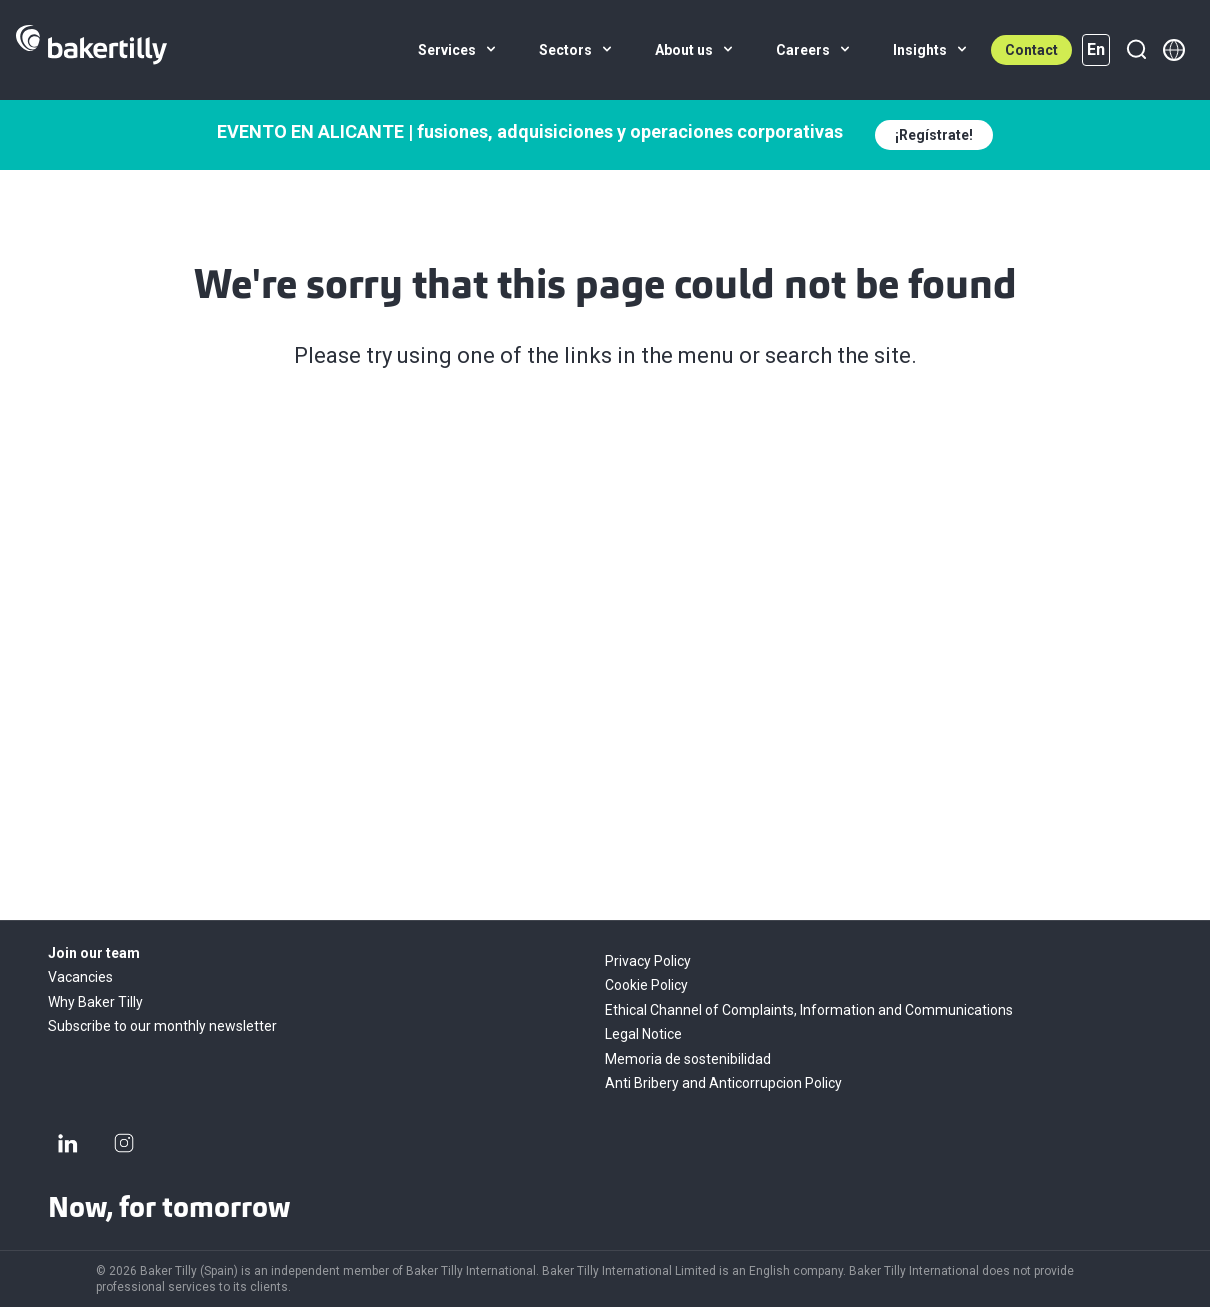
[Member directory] (1174, 50)
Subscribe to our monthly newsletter (162, 1026)
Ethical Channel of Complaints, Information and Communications (809, 1010)
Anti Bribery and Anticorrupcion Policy (723, 1083)
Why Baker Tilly (95, 1002)
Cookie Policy (646, 985)
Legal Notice (643, 1034)
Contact (1031, 50)
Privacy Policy (648, 961)
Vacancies (80, 977)
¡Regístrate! (934, 135)
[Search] (1136, 50)
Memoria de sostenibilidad (688, 1059)
